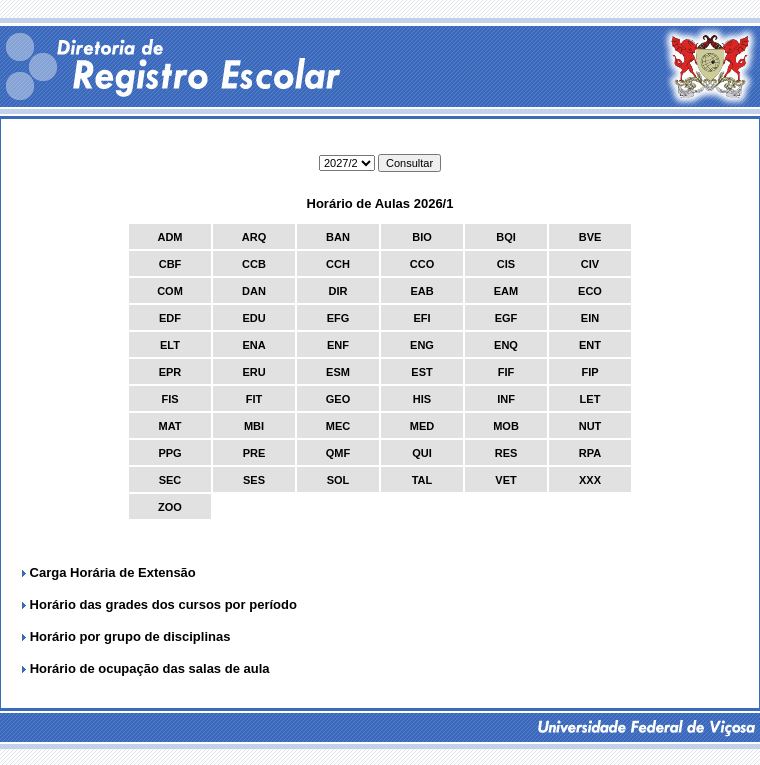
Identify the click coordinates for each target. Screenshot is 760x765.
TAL (422, 480)
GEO (338, 399)
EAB (421, 291)
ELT (170, 345)
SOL (338, 480)
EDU (253, 318)
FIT (254, 399)
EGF (506, 318)
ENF (338, 345)
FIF (506, 372)
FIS (169, 399)
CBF (170, 264)
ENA (253, 345)
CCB (254, 264)
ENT (590, 345)
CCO (422, 264)
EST (421, 372)
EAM (506, 291)
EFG (338, 318)
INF (506, 399)
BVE (590, 237)
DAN (254, 291)
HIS (422, 399)
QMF (338, 453)
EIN (590, 318)
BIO (422, 237)
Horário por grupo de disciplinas (130, 636)
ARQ (254, 237)
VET (505, 480)
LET (590, 399)
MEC (338, 426)
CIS (506, 264)
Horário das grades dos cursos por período (161, 604)
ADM (169, 237)
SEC (170, 480)
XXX (590, 480)
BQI (506, 237)
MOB (506, 426)
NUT (590, 426)
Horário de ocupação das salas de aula (150, 668)
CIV (590, 264)
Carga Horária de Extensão (111, 572)
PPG (169, 453)
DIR (338, 291)
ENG (422, 345)
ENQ (506, 345)
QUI (422, 453)
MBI (254, 426)
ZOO (170, 507)
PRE (254, 453)
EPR (170, 372)
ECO (590, 291)
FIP (589, 372)
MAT (169, 426)
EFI (421, 318)
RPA (590, 453)
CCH (338, 264)
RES (506, 453)
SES (254, 480)
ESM (338, 372)
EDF (170, 318)
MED (422, 426)
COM (170, 291)
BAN (338, 237)
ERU (253, 372)
